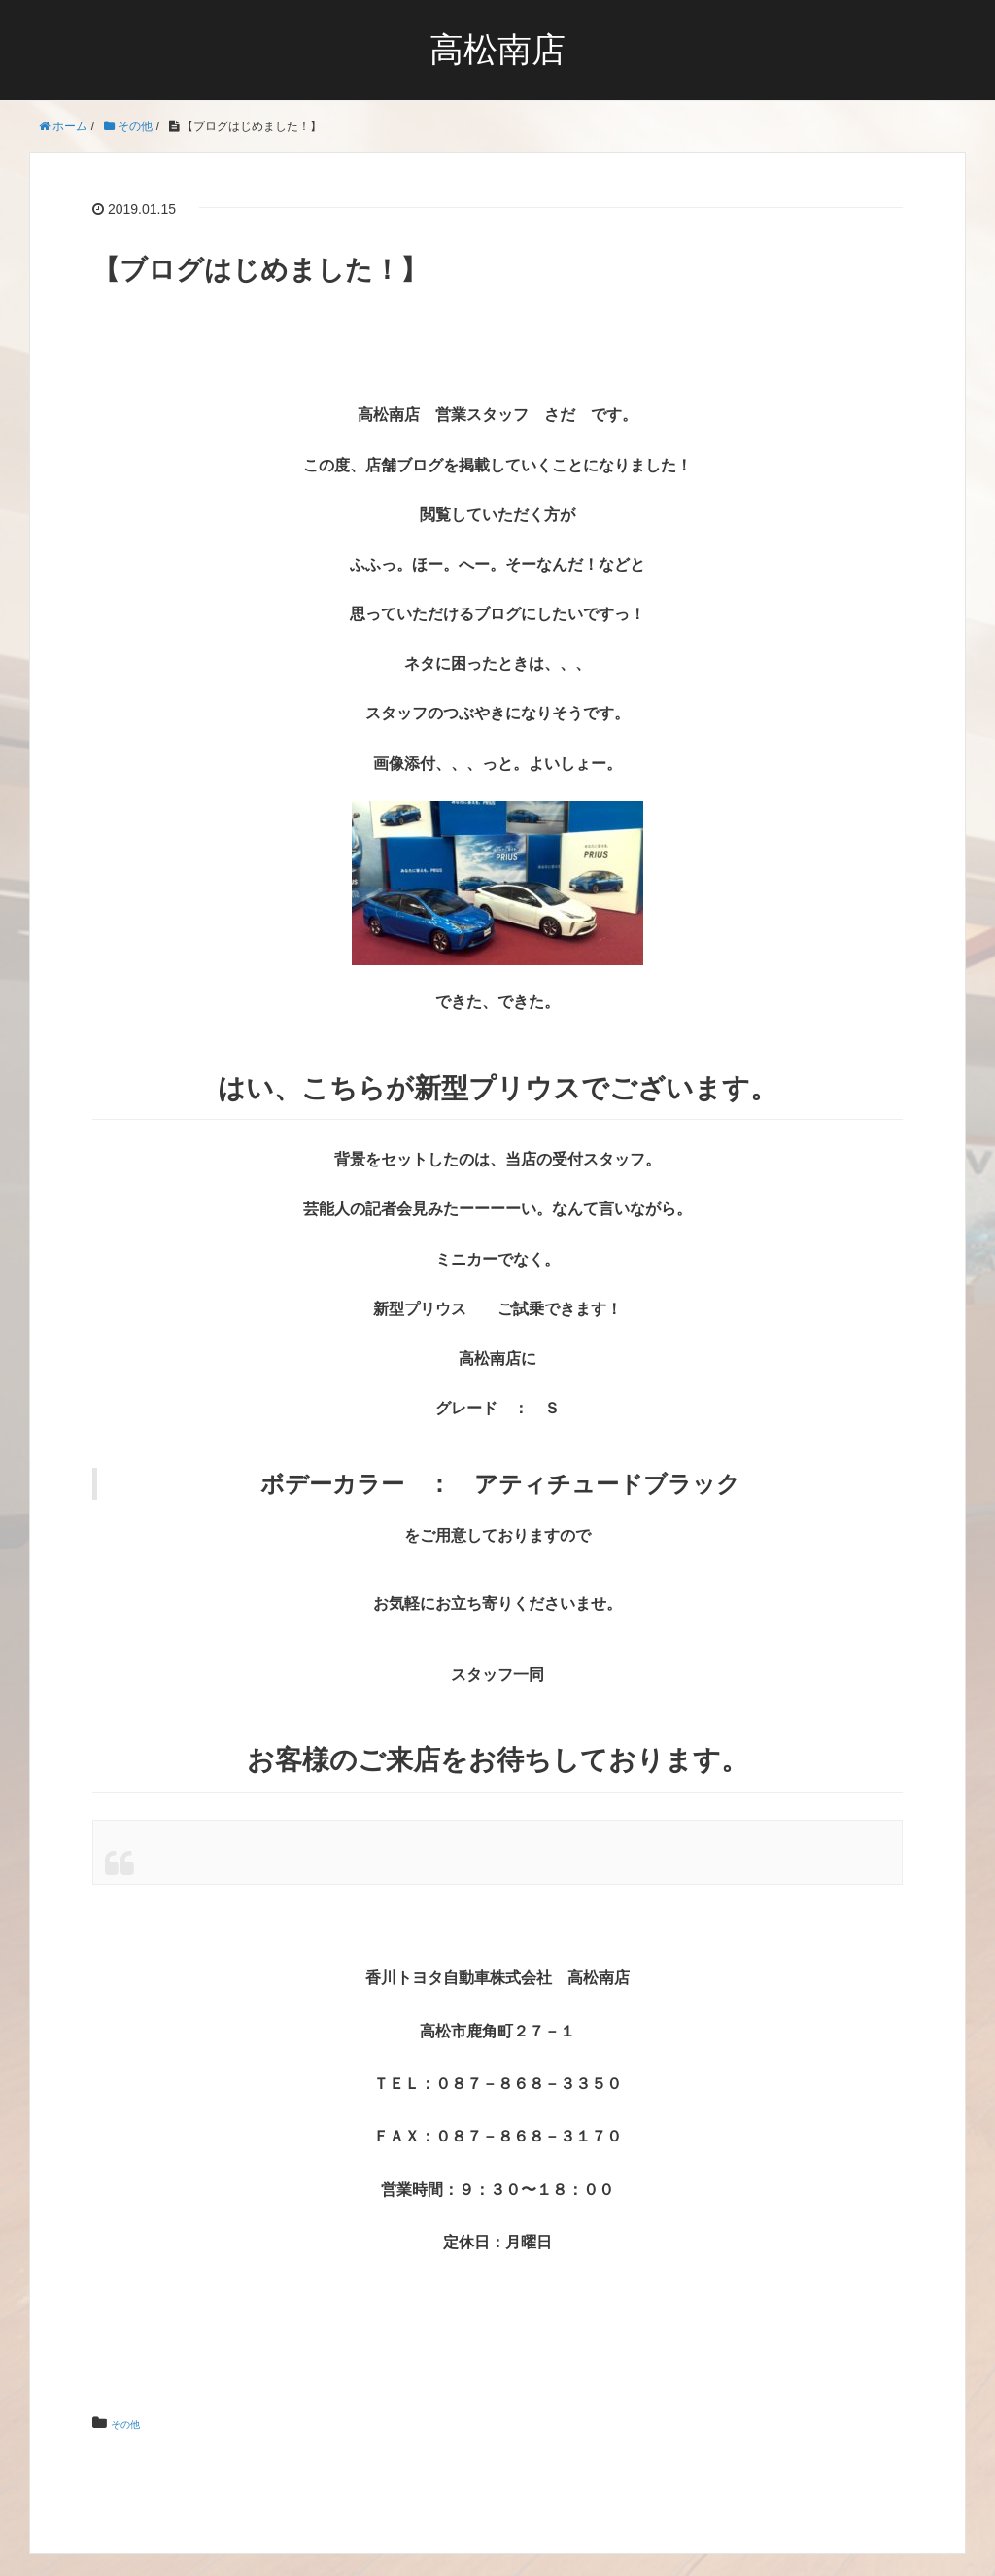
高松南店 (497, 50)
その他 (134, 2424)
